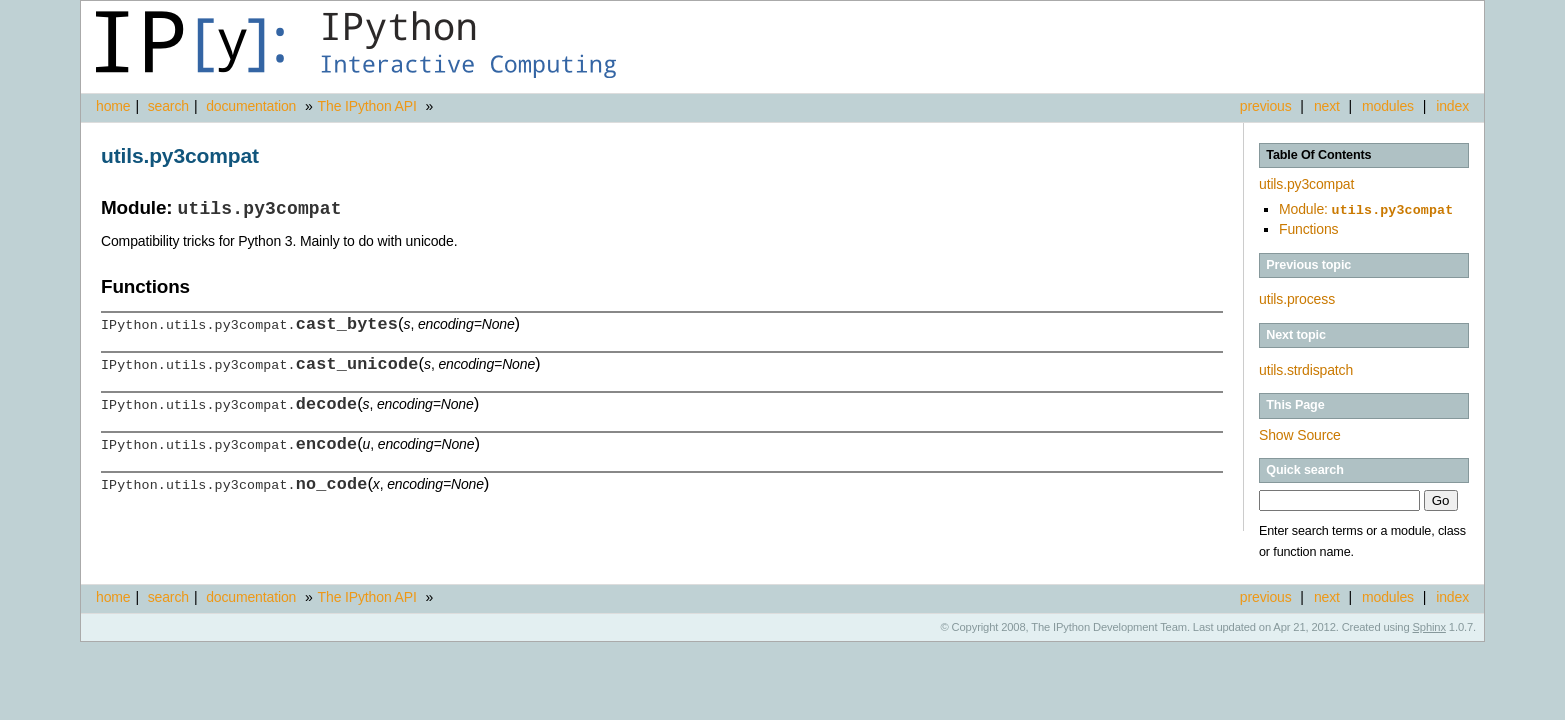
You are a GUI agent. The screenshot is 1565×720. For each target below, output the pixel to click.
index (1452, 106)
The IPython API (367, 106)
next (1327, 106)
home (113, 106)
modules (1388, 106)
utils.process (1297, 297)
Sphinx (1429, 625)
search (168, 106)
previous (1266, 106)
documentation (253, 106)
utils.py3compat (1306, 184)
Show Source (1300, 433)
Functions (1308, 227)
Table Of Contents (1318, 155)
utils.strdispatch (1306, 368)
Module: (1366, 209)
